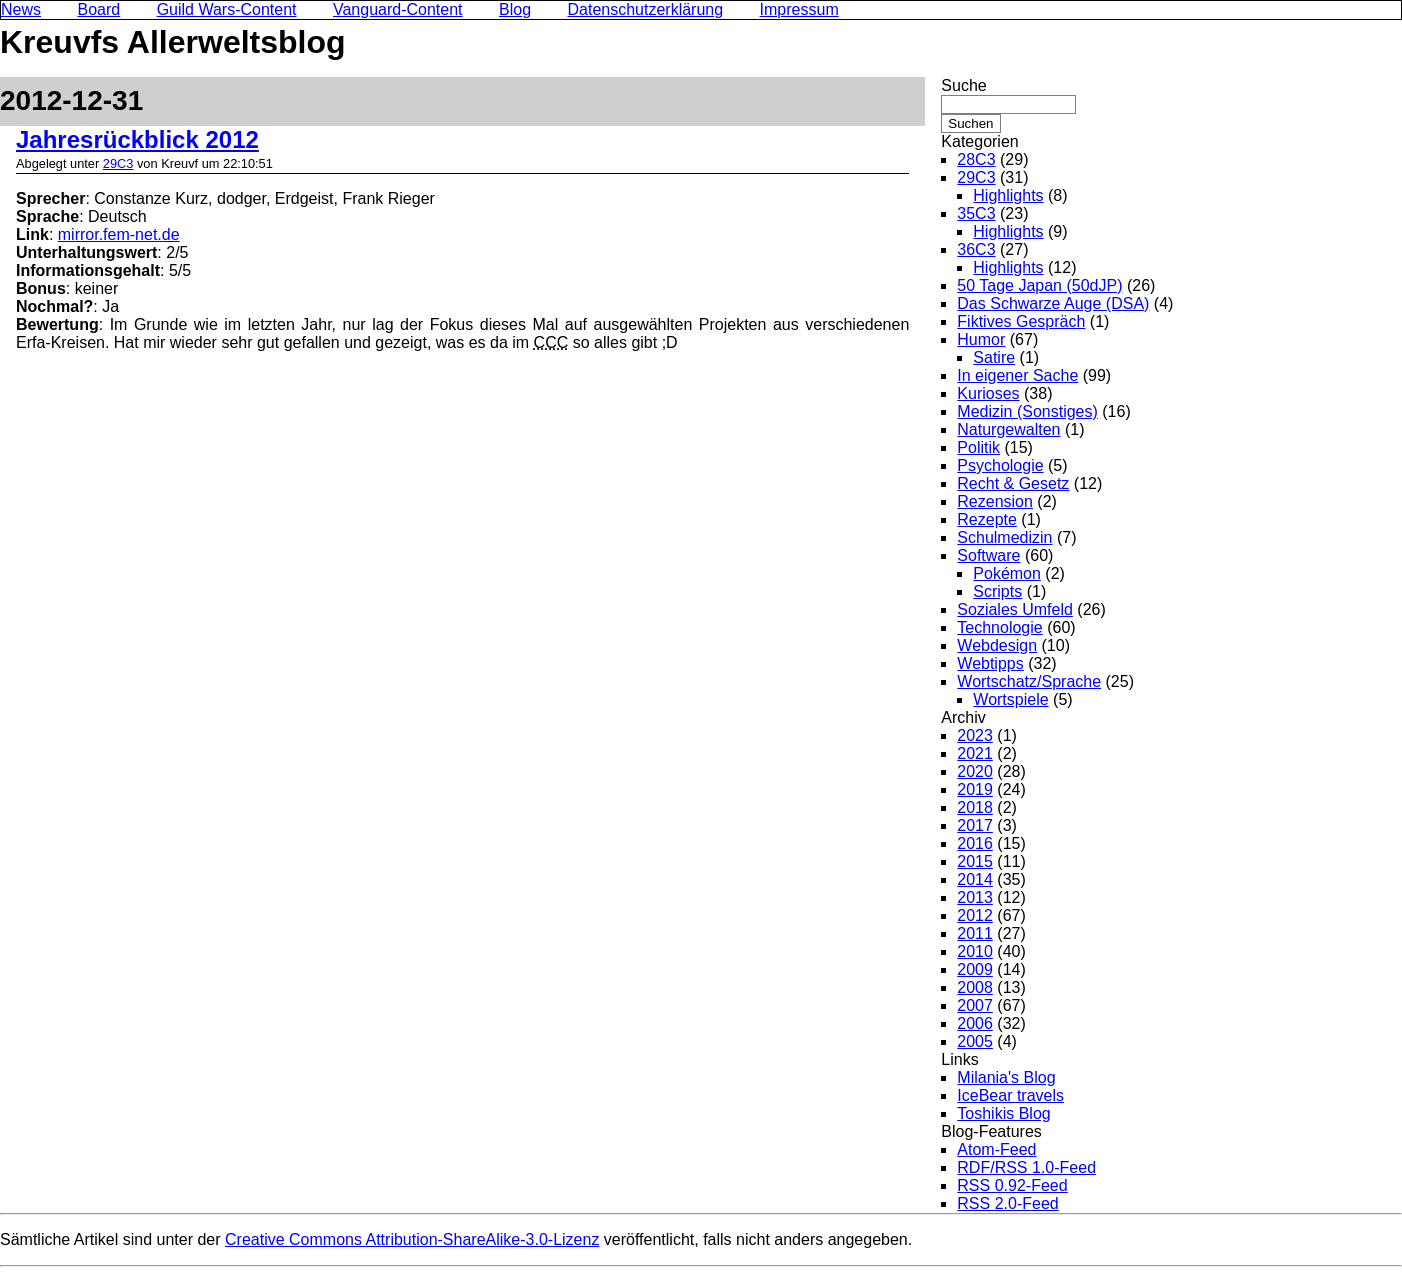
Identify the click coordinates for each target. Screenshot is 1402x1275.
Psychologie (1000, 465)
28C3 (976, 159)
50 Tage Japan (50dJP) (1039, 285)
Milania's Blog (1006, 1077)
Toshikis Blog (1003, 1113)
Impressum (799, 9)
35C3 (976, 213)
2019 (975, 789)
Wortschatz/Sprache (1029, 681)
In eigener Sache (1017, 375)
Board (98, 9)
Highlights (1008, 195)
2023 (975, 735)
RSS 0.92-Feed (1012, 1185)
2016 (975, 843)
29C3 (118, 163)
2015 (975, 861)
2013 (975, 897)
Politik (978, 447)
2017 (975, 825)
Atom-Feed (996, 1149)
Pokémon (1007, 573)
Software (988, 555)
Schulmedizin (1004, 537)
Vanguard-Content (398, 9)
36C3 (976, 249)
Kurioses (988, 393)
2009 (975, 969)
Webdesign (997, 645)
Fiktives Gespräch (1021, 321)
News (21, 9)
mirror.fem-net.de (119, 234)
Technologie (999, 627)
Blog (515, 9)
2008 (975, 987)
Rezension (995, 501)
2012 (975, 915)
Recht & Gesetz (1013, 483)
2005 (975, 1041)
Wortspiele (1010, 699)
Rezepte (987, 519)
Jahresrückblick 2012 (137, 139)
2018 (975, 807)
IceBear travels (1010, 1095)
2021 (975, 753)
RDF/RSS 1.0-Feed (1026, 1167)
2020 (975, 771)
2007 (975, 1005)
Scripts (997, 591)
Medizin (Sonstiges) (1027, 411)
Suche (963, 85)
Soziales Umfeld (1015, 609)
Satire (994, 357)
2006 (975, 1023)
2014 (975, 879)
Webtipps (990, 663)
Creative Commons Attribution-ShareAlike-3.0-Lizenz (412, 1239)
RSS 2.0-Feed (1007, 1203)
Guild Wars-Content (227, 9)
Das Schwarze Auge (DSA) (1053, 303)
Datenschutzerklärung (646, 9)
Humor (981, 339)
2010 (975, 951)
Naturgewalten (1008, 429)
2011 (975, 933)
